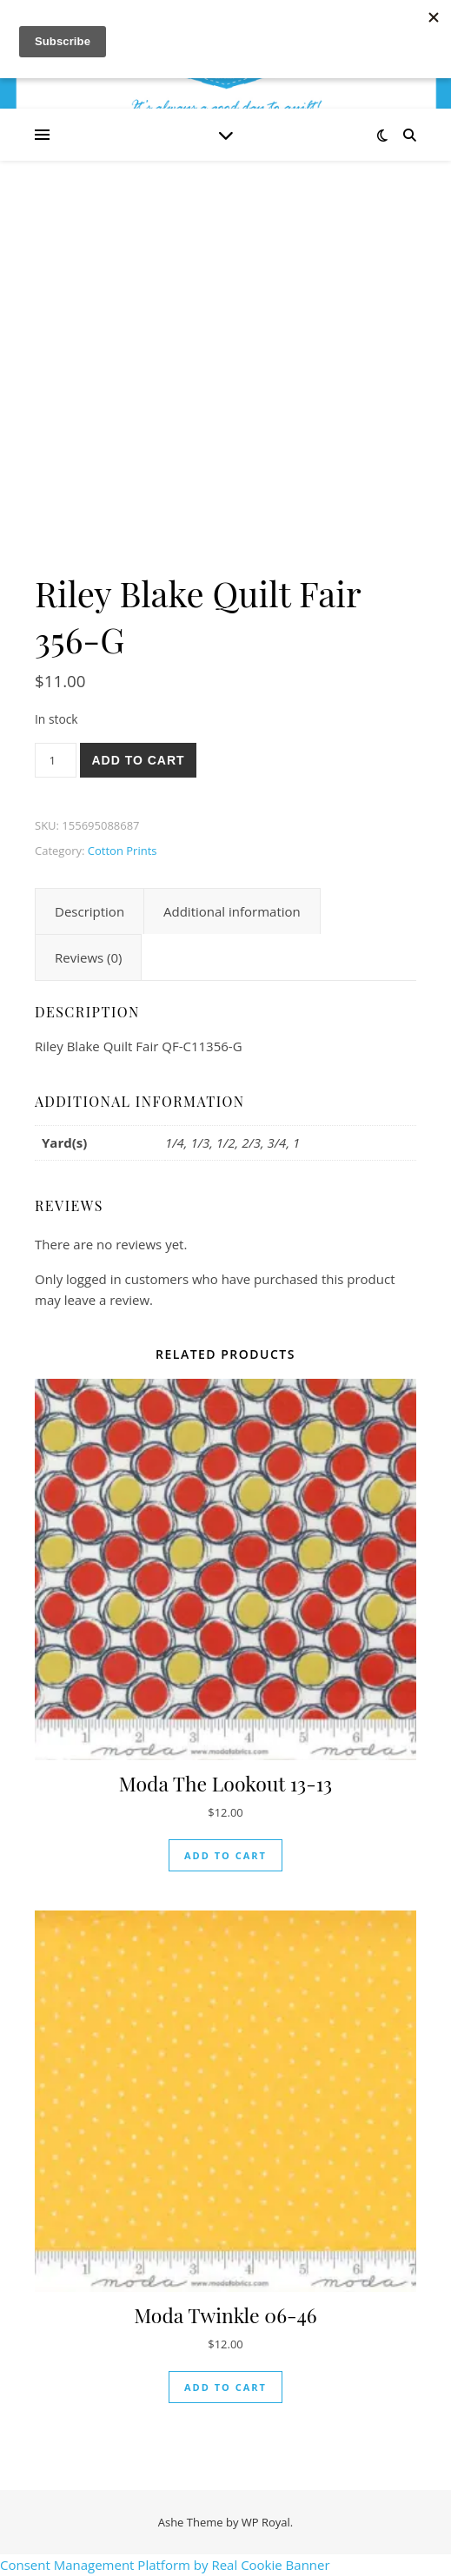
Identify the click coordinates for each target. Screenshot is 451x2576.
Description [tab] (89, 911)
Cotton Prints (122, 850)
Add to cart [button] (225, 1855)
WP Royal (266, 2522)
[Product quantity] (55, 760)
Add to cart (137, 760)
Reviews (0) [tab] (88, 957)
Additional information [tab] (232, 911)
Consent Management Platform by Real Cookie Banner (165, 2564)
